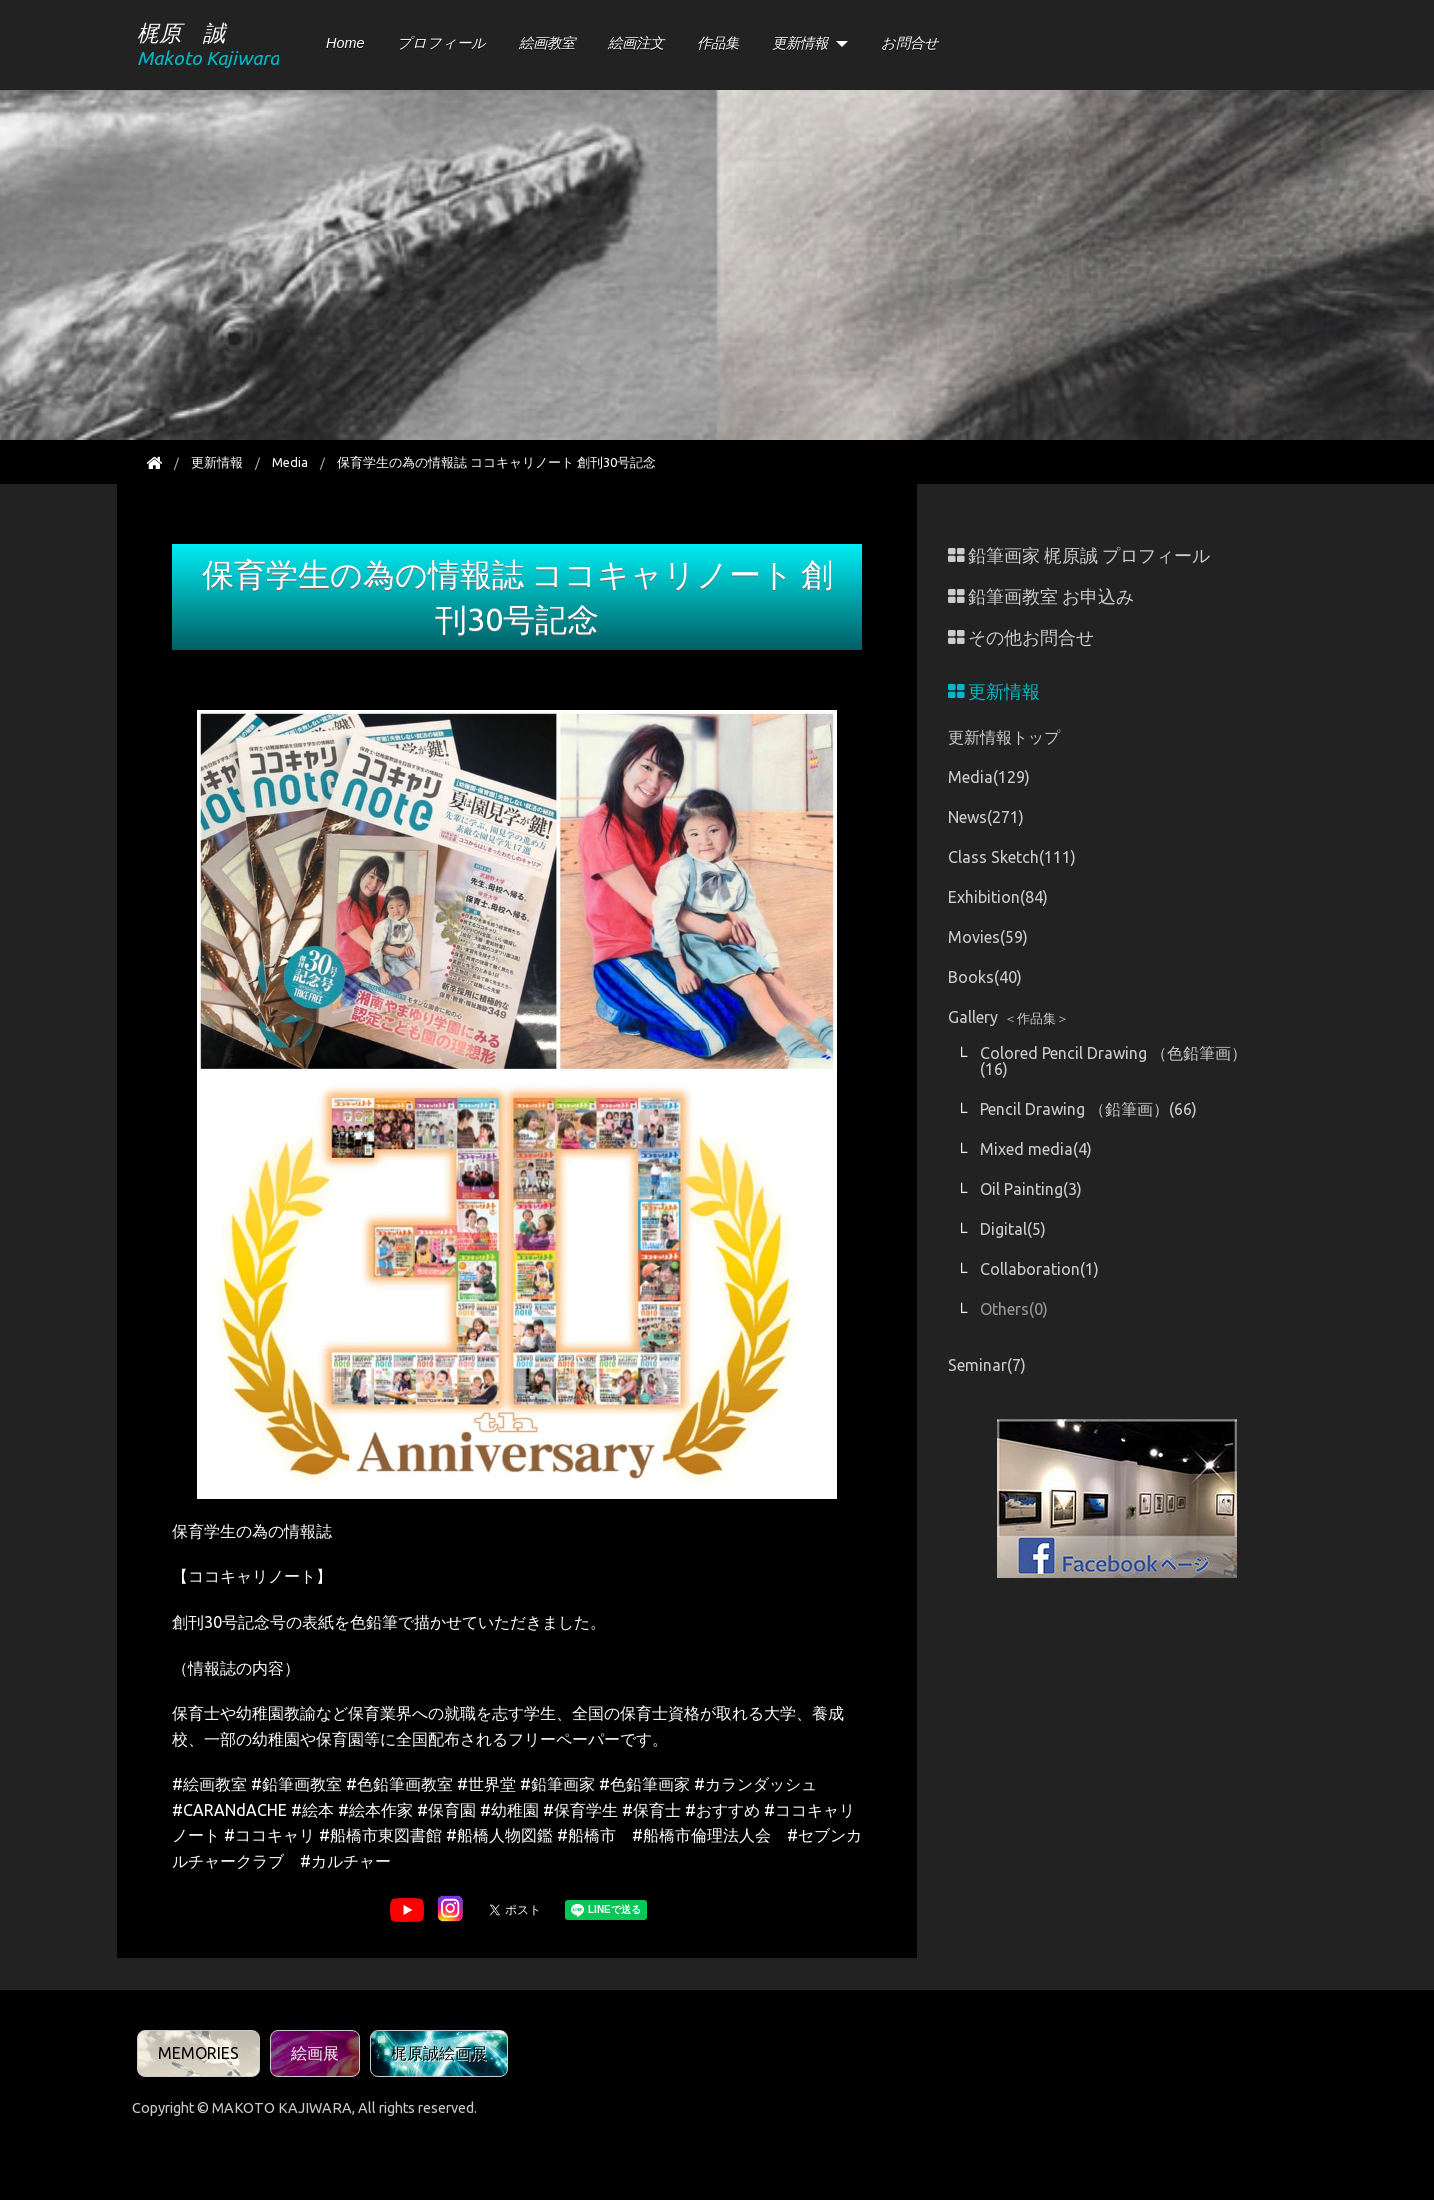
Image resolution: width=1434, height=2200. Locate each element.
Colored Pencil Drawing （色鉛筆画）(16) (1113, 1061)
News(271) (986, 817)
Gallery (1008, 1017)
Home (345, 43)
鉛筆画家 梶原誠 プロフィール (1079, 555)
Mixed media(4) (1036, 1149)
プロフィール (441, 43)
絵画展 (315, 2053)
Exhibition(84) (998, 897)
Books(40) (985, 977)
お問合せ (910, 43)
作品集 (718, 43)
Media (290, 462)
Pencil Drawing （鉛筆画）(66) (1088, 1109)
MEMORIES (198, 2053)
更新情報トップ (1004, 737)
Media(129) (989, 777)
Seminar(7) (987, 1365)
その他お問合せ (1021, 637)
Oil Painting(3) (1031, 1189)
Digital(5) (1013, 1229)
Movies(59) (988, 937)
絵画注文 (636, 43)
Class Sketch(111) (1012, 857)
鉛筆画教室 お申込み (1041, 596)
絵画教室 (547, 43)
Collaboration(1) (1039, 1269)
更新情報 (800, 43)
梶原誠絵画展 (439, 2053)
